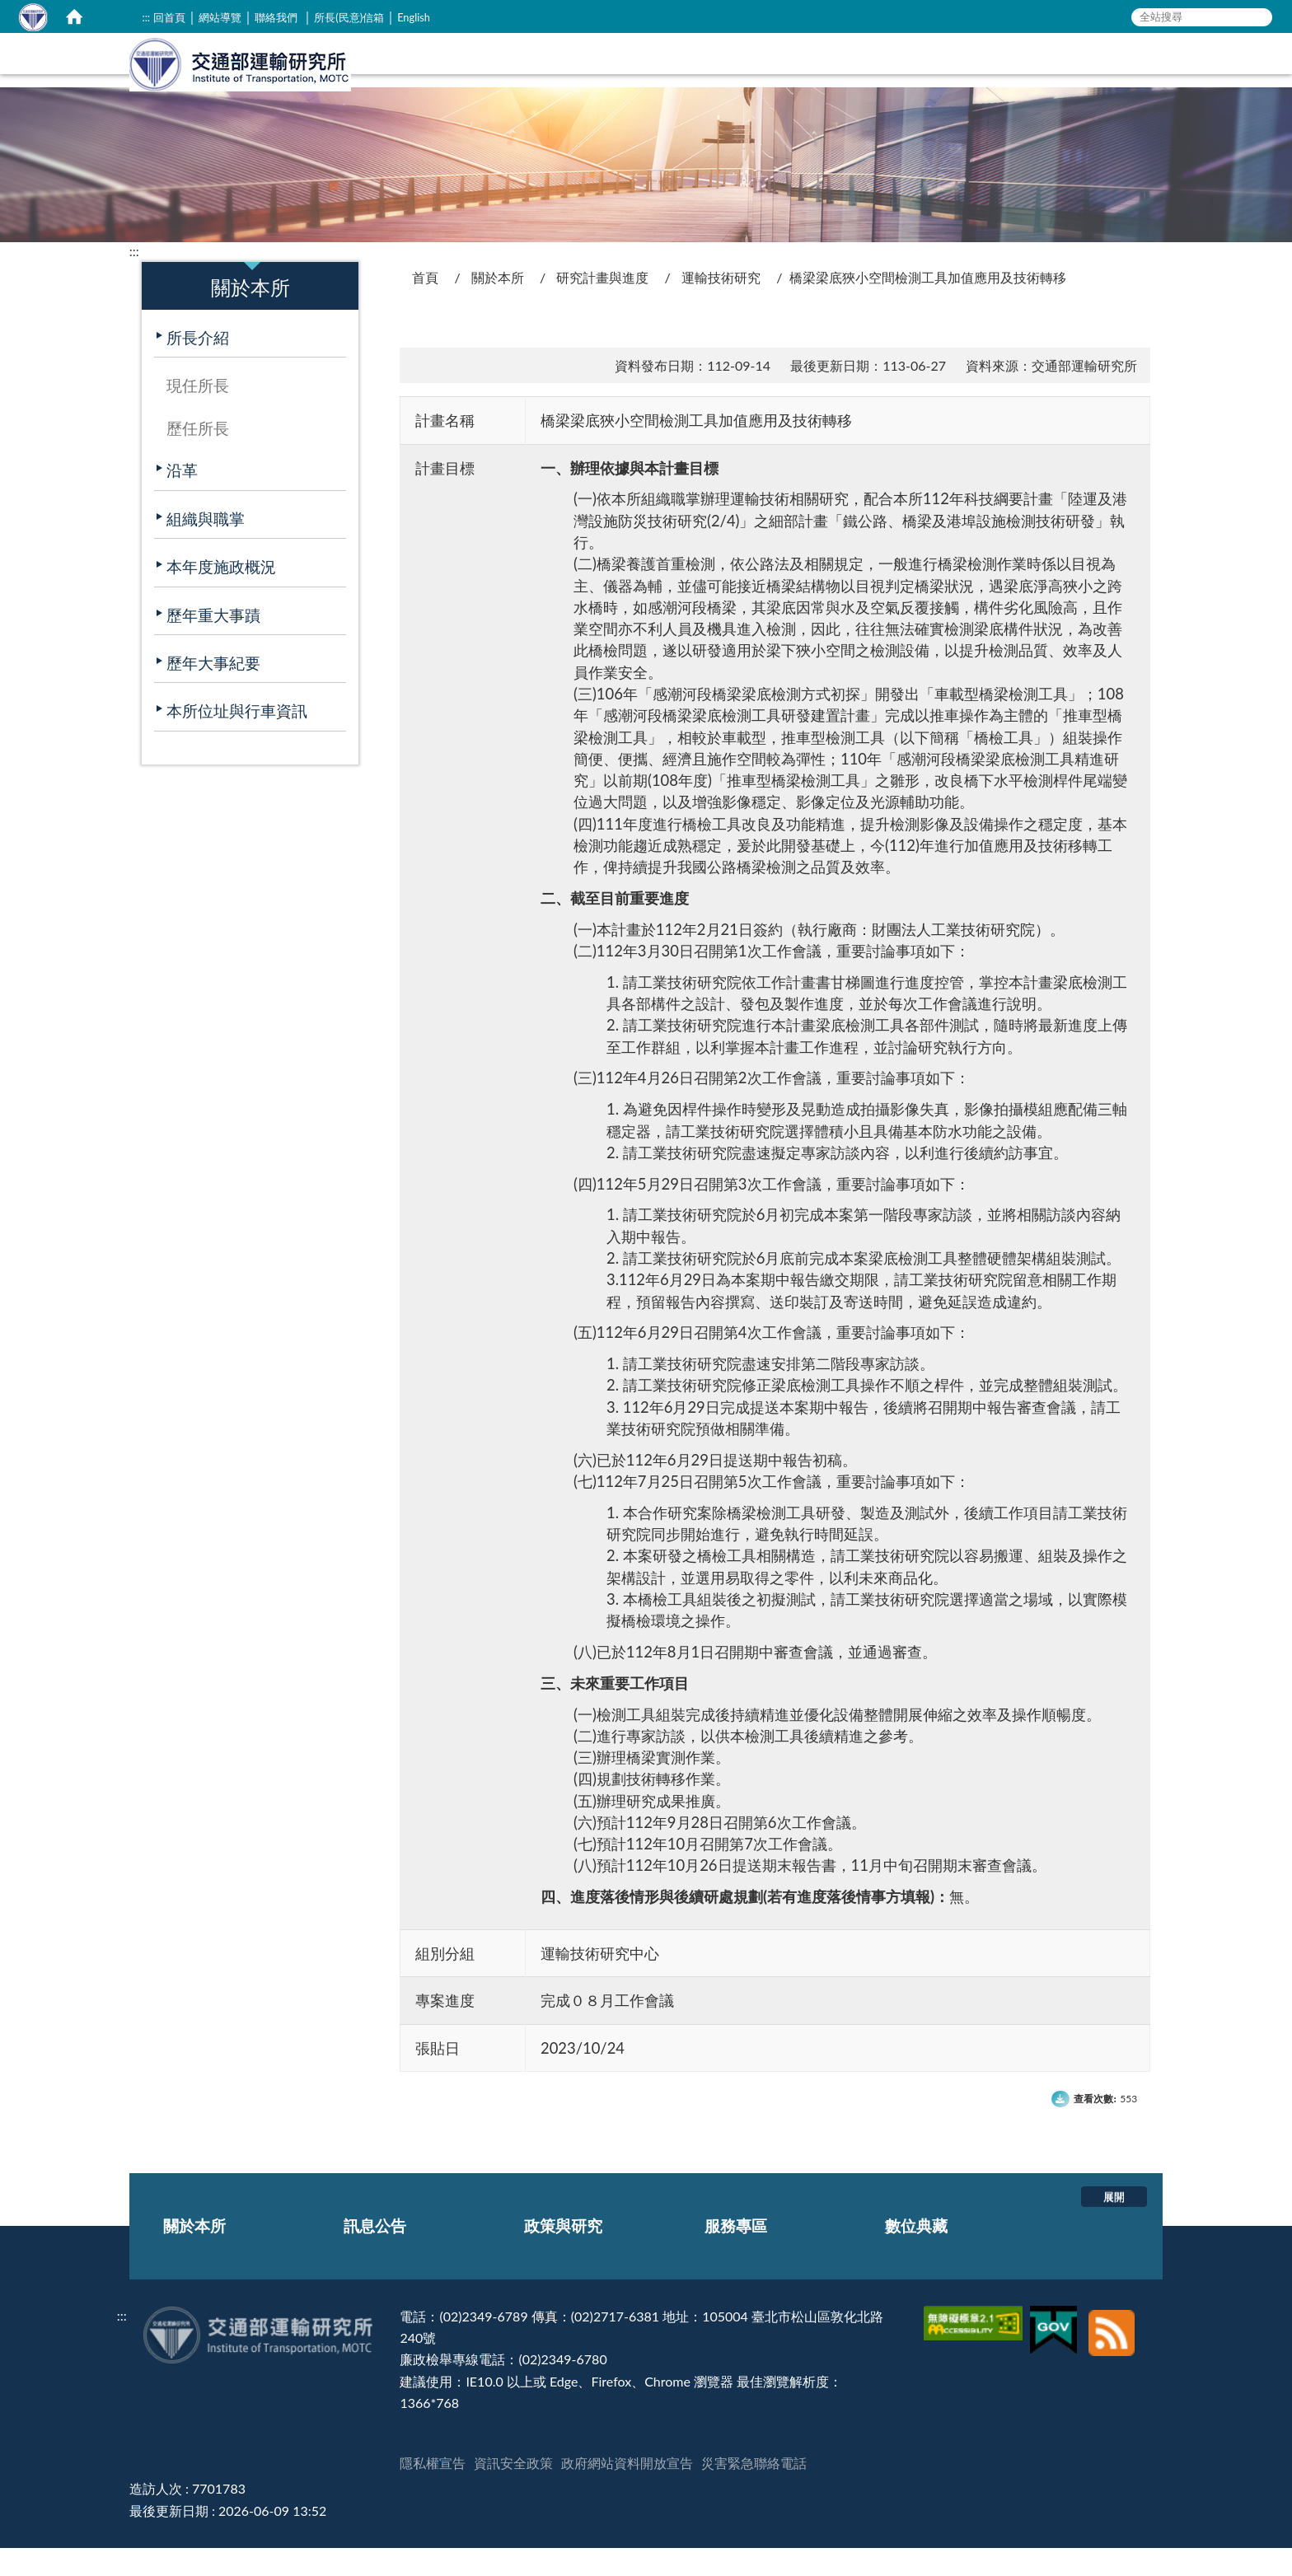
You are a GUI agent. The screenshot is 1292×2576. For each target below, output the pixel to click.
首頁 (425, 305)
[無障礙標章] (975, 2344)
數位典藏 (916, 2253)
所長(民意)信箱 (349, 17)
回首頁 (169, 17)
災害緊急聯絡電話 (754, 2491)
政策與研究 (563, 2253)
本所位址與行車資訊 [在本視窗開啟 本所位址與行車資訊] (236, 738)
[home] (74, 16)
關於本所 (497, 305)
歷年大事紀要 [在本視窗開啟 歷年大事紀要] (213, 690)
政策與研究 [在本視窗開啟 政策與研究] (920, 78)
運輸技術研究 (721, 305)
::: (146, 17)
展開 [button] (1114, 2224)
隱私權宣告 (433, 2491)
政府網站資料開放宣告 (627, 2491)
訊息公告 (375, 2253)
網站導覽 (220, 17)
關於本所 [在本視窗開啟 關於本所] (734, 78)
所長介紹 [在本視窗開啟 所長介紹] (197, 365)
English (413, 17)
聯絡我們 (276, 17)
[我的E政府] (1055, 2344)
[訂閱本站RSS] (1112, 2344)
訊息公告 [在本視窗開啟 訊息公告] (823, 78)
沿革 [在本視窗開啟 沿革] (182, 498)
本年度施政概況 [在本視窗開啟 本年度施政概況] (221, 594)
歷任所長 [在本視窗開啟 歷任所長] (197, 455)
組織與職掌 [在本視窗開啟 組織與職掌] (205, 546)
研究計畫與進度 (602, 305)
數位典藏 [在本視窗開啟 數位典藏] (1105, 78)
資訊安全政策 (513, 2491)
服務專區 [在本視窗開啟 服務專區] (1016, 78)
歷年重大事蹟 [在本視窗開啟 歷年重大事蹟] (213, 642)
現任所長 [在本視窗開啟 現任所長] (197, 413)
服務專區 (736, 2253)
